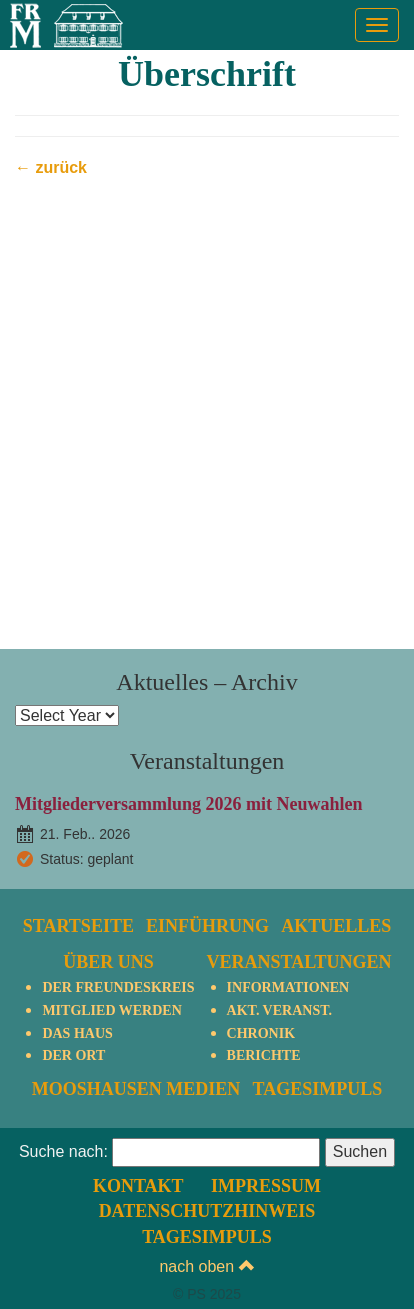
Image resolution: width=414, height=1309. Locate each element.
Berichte (264, 1055)
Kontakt (138, 1186)
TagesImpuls (317, 1089)
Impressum (266, 1186)
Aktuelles (336, 926)
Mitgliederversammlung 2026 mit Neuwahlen (188, 804)
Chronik (261, 1033)
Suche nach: (63, 1151)
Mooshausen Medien (136, 1089)
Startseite (78, 926)
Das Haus (77, 1033)
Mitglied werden (111, 1010)
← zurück (51, 167)
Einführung (207, 926)
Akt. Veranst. (279, 1010)
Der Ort (73, 1055)
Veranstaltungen (299, 962)
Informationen (288, 987)
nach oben (206, 1266)
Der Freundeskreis (118, 987)
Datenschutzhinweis (207, 1211)
